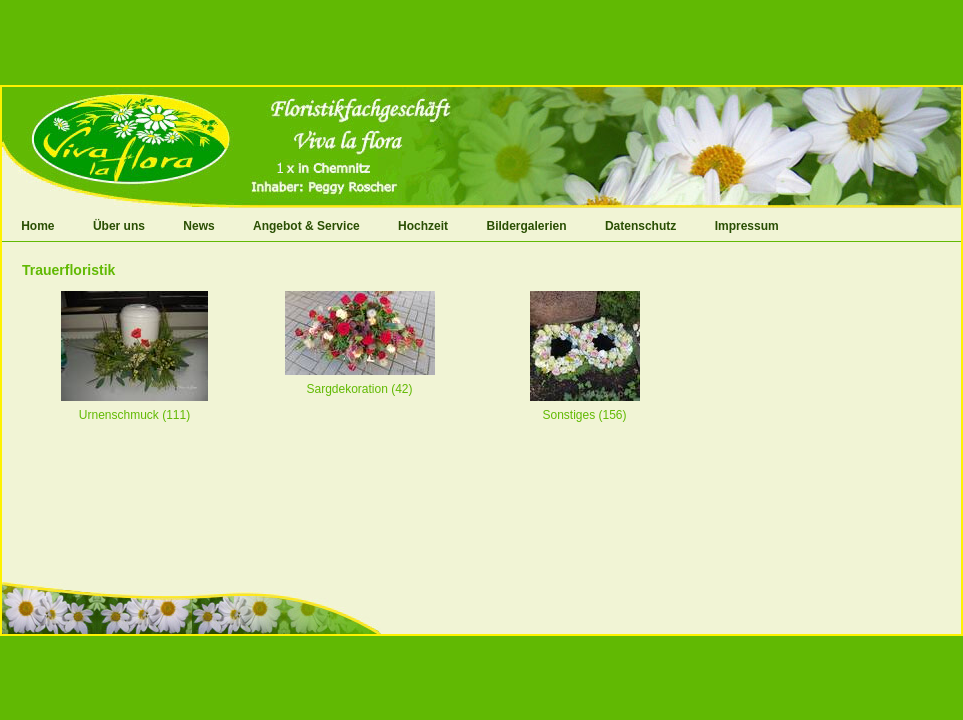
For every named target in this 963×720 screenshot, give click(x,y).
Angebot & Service (306, 226)
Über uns (119, 226)
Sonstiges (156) (584, 415)
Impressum (747, 226)
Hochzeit (423, 226)
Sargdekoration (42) (359, 389)
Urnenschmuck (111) (134, 415)
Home (37, 226)
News (198, 226)
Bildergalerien (527, 226)
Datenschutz (640, 226)
